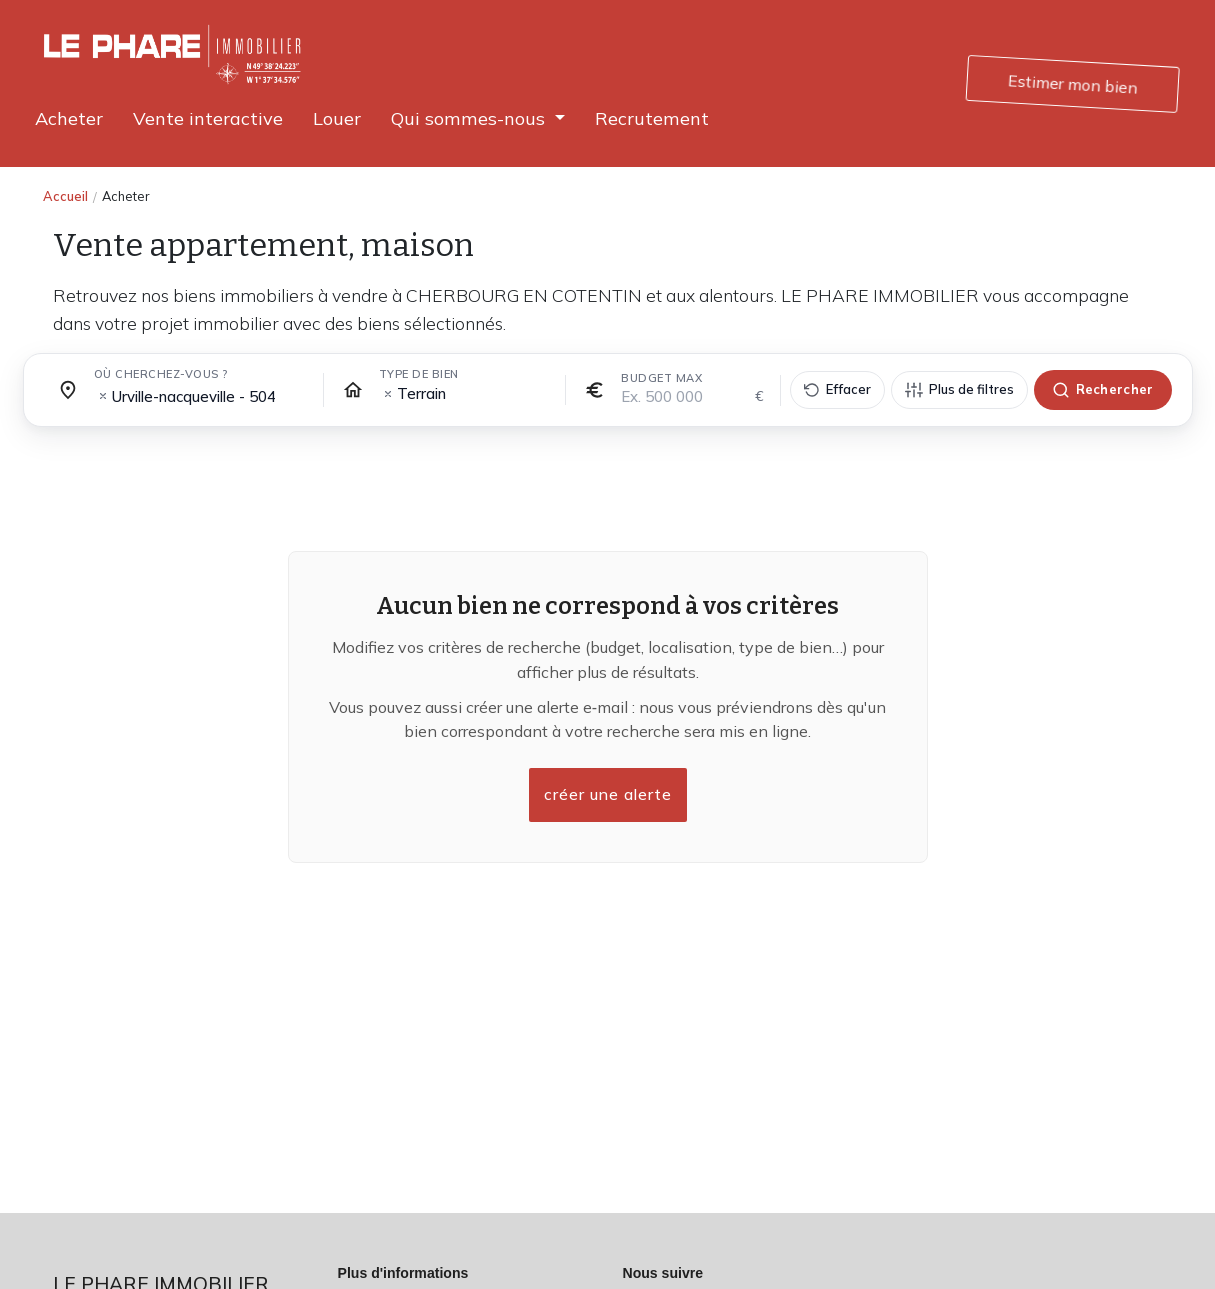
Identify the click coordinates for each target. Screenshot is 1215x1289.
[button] (478, 118)
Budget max (661, 378)
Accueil (65, 196)
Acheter (126, 196)
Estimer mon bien (1074, 84)
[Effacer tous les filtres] (837, 390)
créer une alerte (608, 795)
